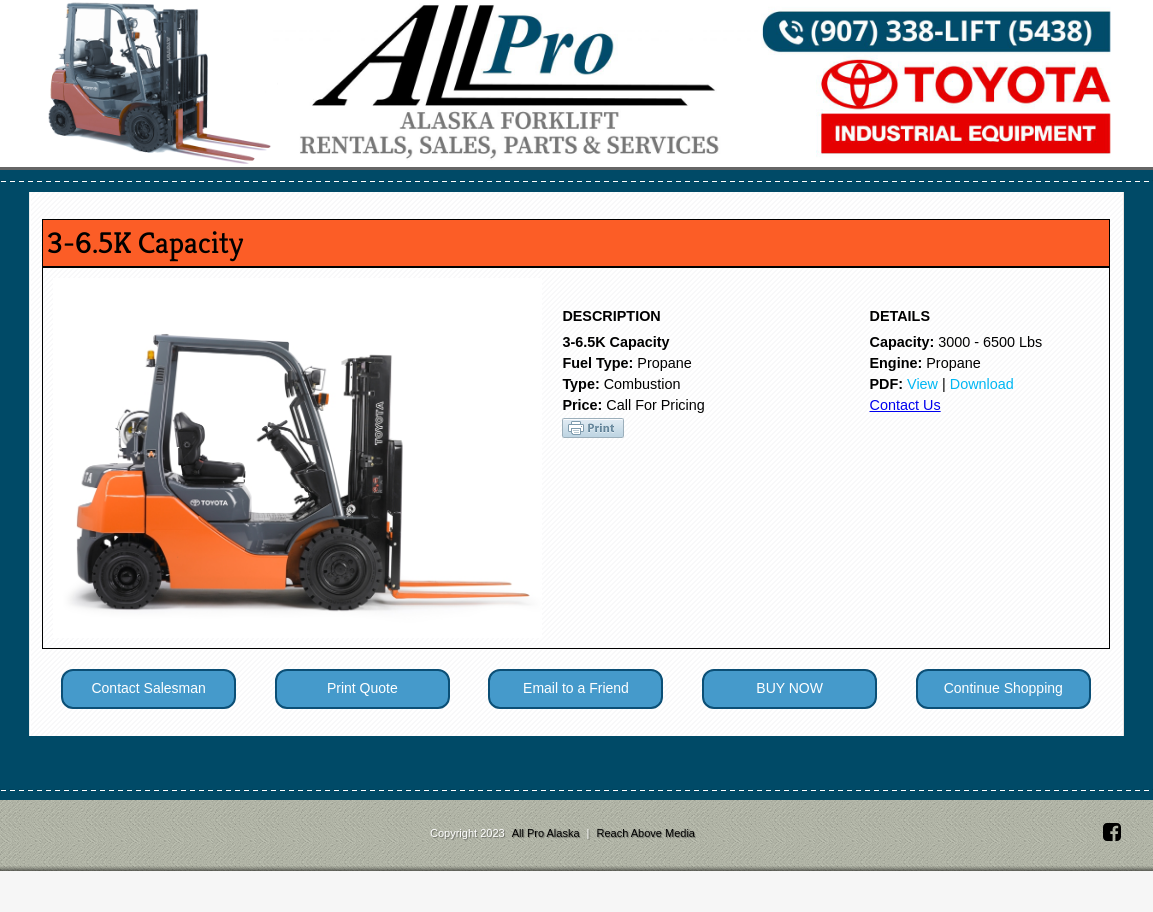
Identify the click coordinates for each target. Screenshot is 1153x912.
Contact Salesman (148, 729)
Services (325, 190)
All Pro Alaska (547, 874)
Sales (206, 190)
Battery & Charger (740, 190)
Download (982, 425)
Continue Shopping (1003, 729)
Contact (907, 190)
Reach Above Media (646, 874)
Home (119, 190)
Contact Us (904, 446)
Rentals (455, 190)
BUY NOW (789, 729)
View (922, 425)
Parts (571, 190)
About (1011, 190)
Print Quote (362, 729)
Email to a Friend (576, 729)
